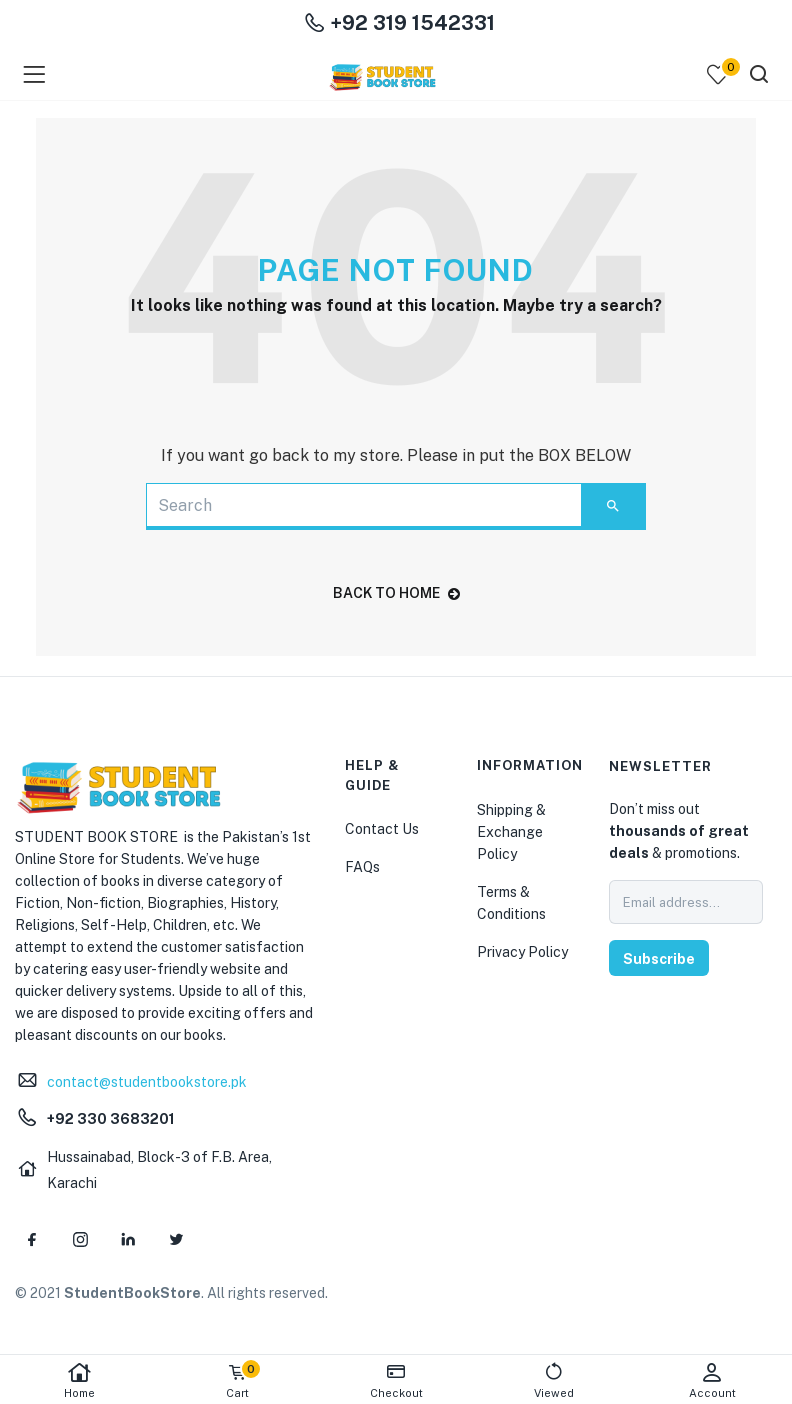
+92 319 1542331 (400, 23)
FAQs (362, 867)
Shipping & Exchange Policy (511, 832)
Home (79, 1380)
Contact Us (382, 829)
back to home (396, 593)
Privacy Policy (522, 952)
